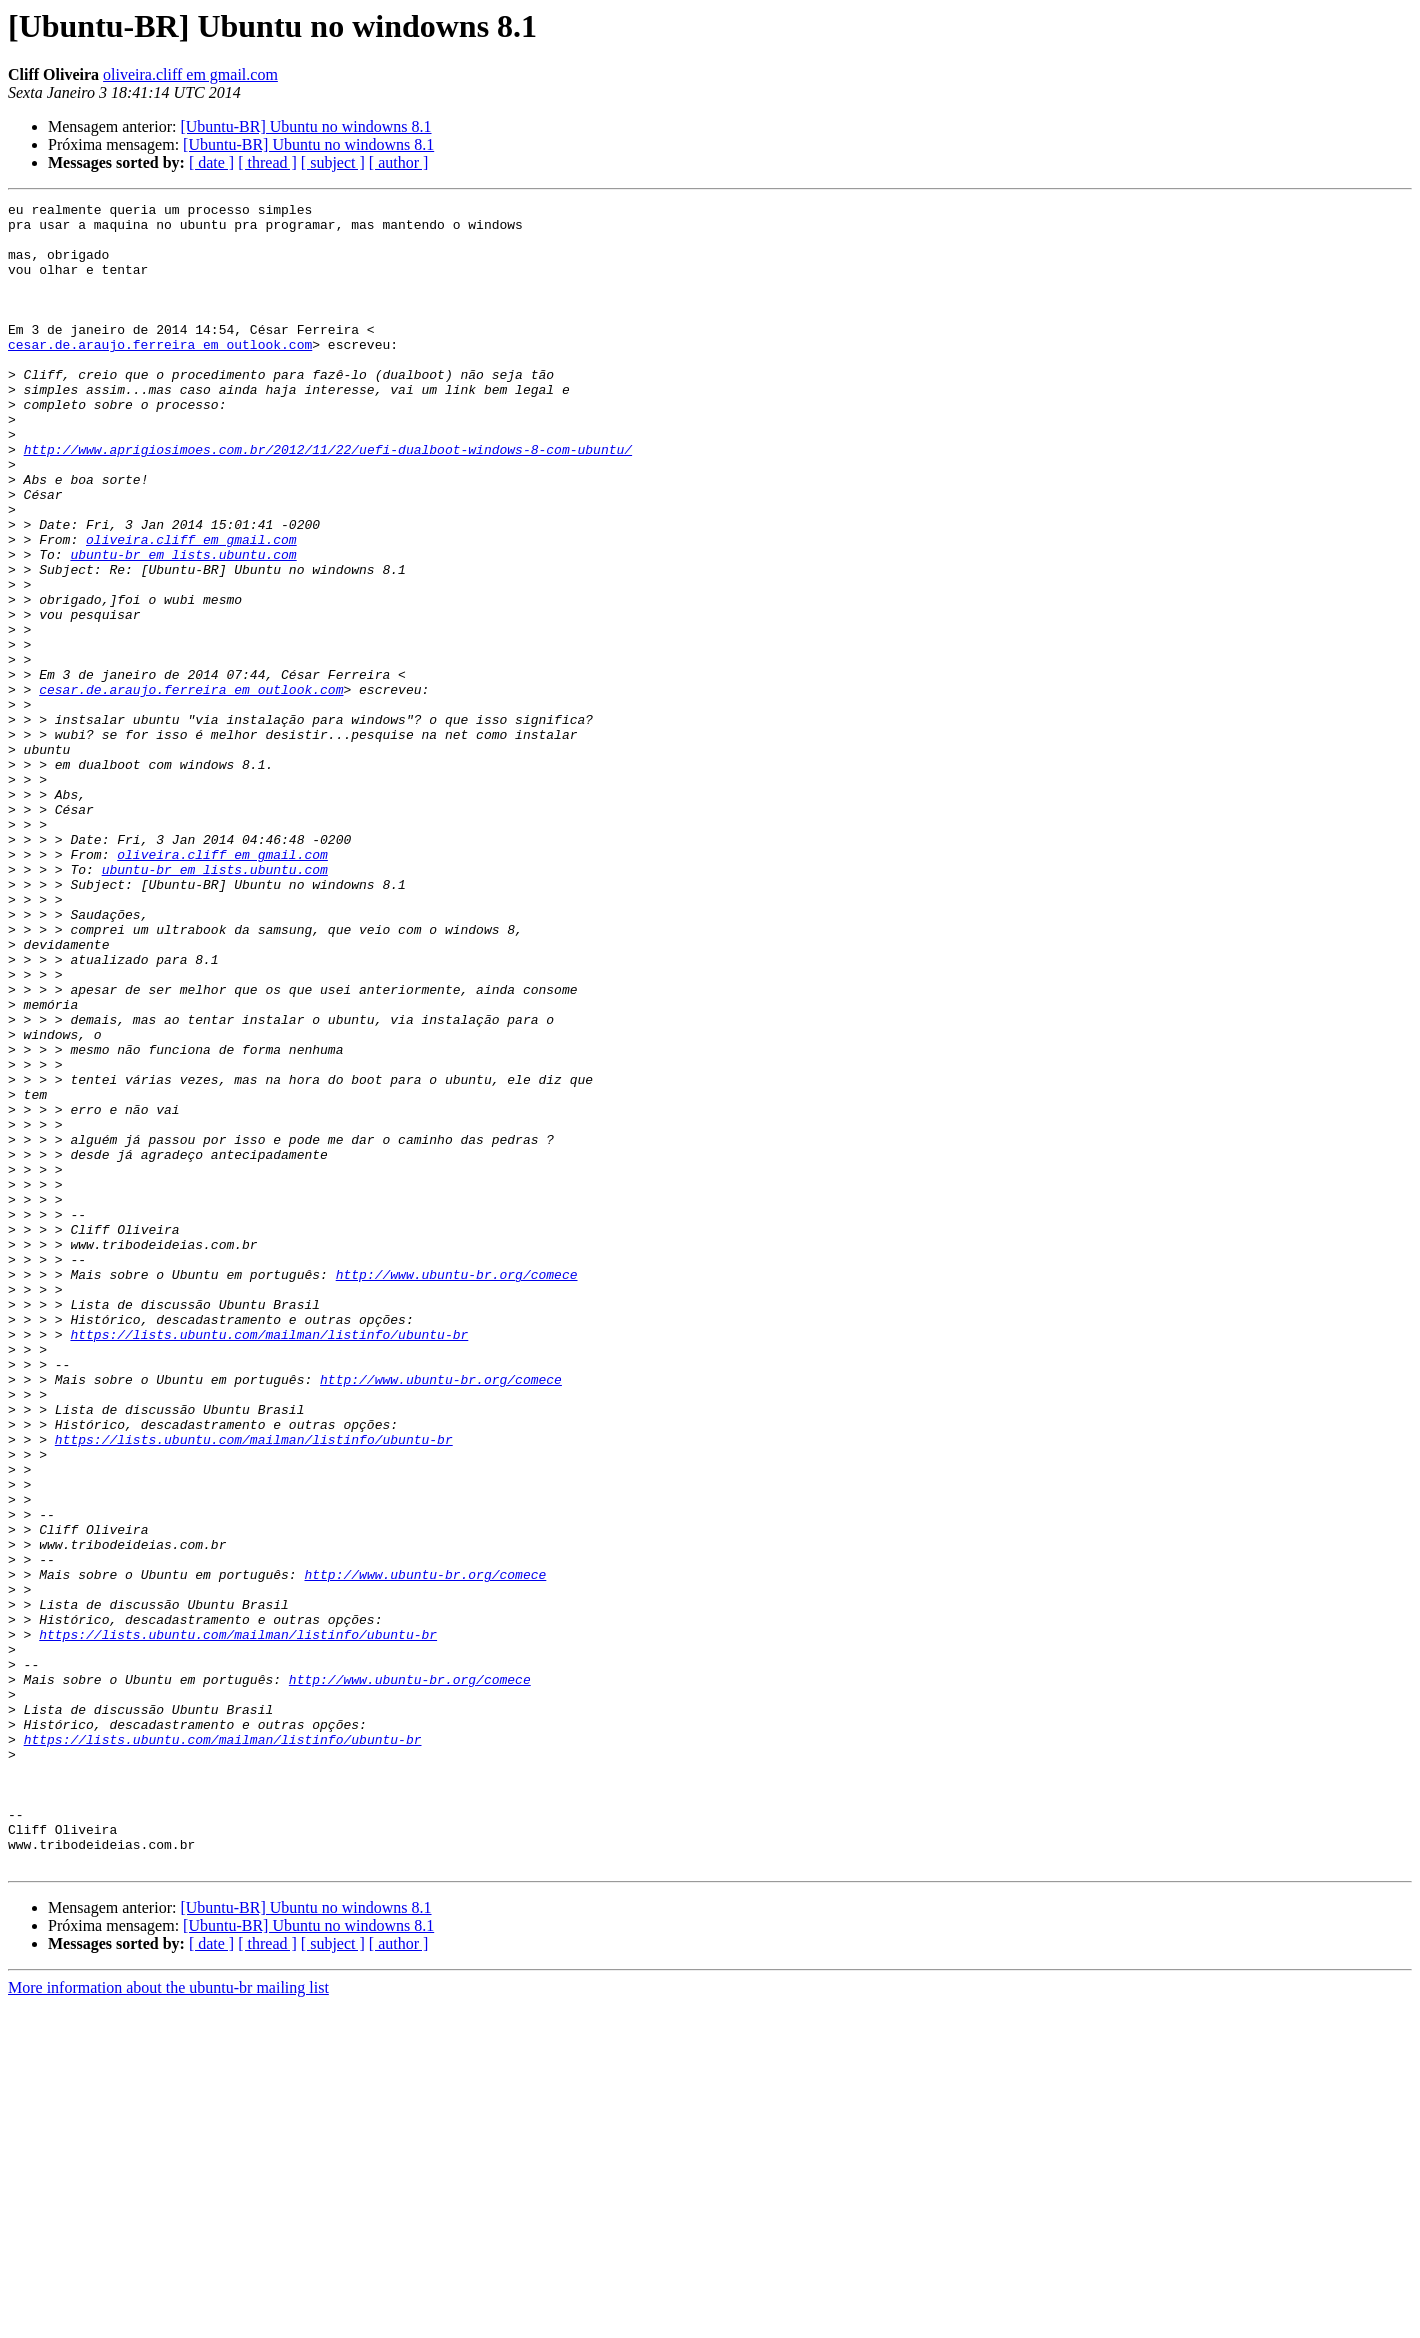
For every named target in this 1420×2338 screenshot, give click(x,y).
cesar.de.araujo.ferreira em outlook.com (160, 374)
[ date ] (211, 162)
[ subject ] (333, 162)
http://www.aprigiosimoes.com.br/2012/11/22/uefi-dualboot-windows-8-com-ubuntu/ (328, 500)
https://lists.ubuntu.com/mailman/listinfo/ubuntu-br (269, 1562)
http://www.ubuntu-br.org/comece (457, 1490)
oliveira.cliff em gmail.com (190, 74)
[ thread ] (267, 162)
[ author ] (399, 162)
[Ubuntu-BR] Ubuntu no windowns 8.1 (305, 126)
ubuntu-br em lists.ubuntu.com (183, 626)
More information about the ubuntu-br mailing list (168, 2320)
